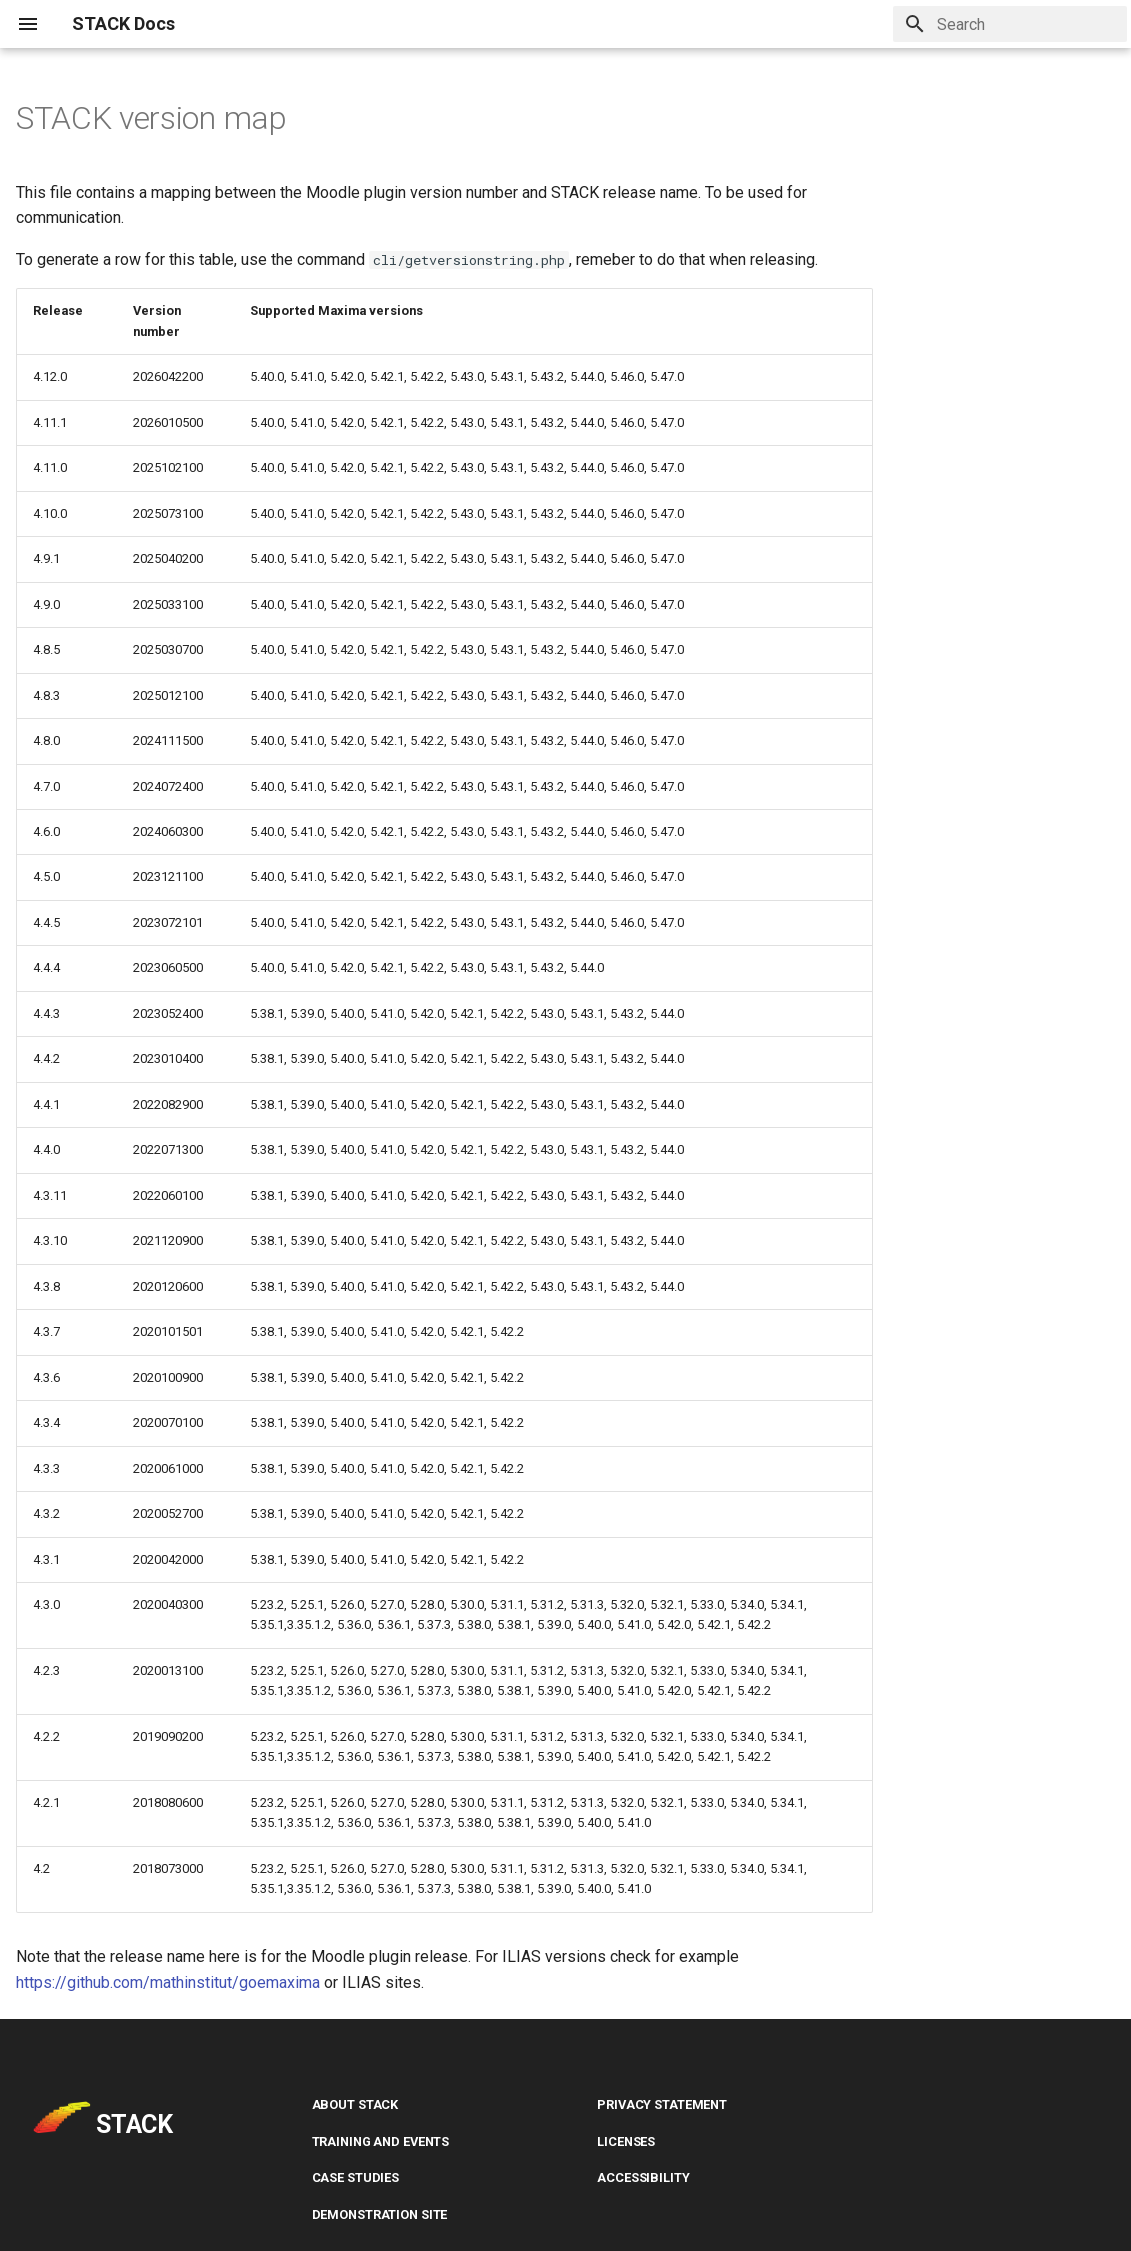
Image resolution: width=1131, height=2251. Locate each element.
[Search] (1010, 24)
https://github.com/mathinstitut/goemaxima (168, 1982)
